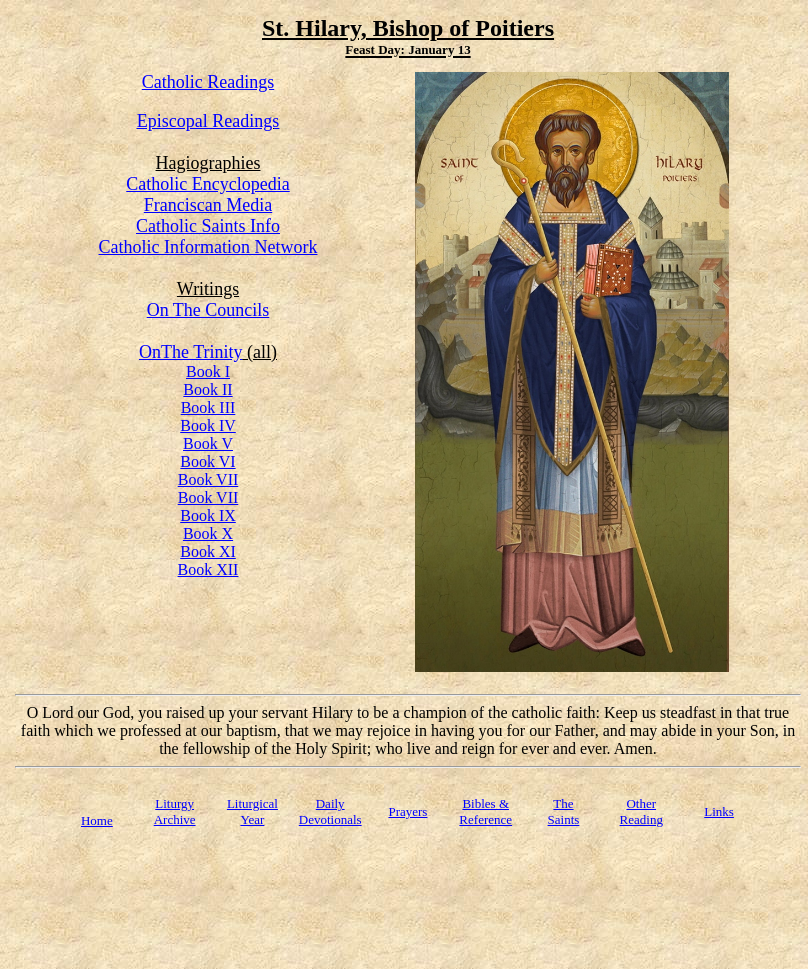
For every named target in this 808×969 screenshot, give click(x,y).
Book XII (208, 569)
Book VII (208, 479)
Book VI (207, 461)
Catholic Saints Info (208, 226)
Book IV (208, 425)
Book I (208, 371)
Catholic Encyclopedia (207, 184)
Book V (208, 443)
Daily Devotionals (330, 811)
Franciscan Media (208, 205)
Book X (208, 533)
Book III (208, 407)
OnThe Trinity (191, 352)
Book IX (208, 515)
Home (97, 820)
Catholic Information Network (208, 247)
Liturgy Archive (175, 811)
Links (719, 811)
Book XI (208, 551)
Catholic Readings (208, 82)
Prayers (407, 811)
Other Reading (641, 811)
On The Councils (208, 310)
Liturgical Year (252, 811)
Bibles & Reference (485, 811)
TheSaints (564, 811)
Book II (207, 389)
